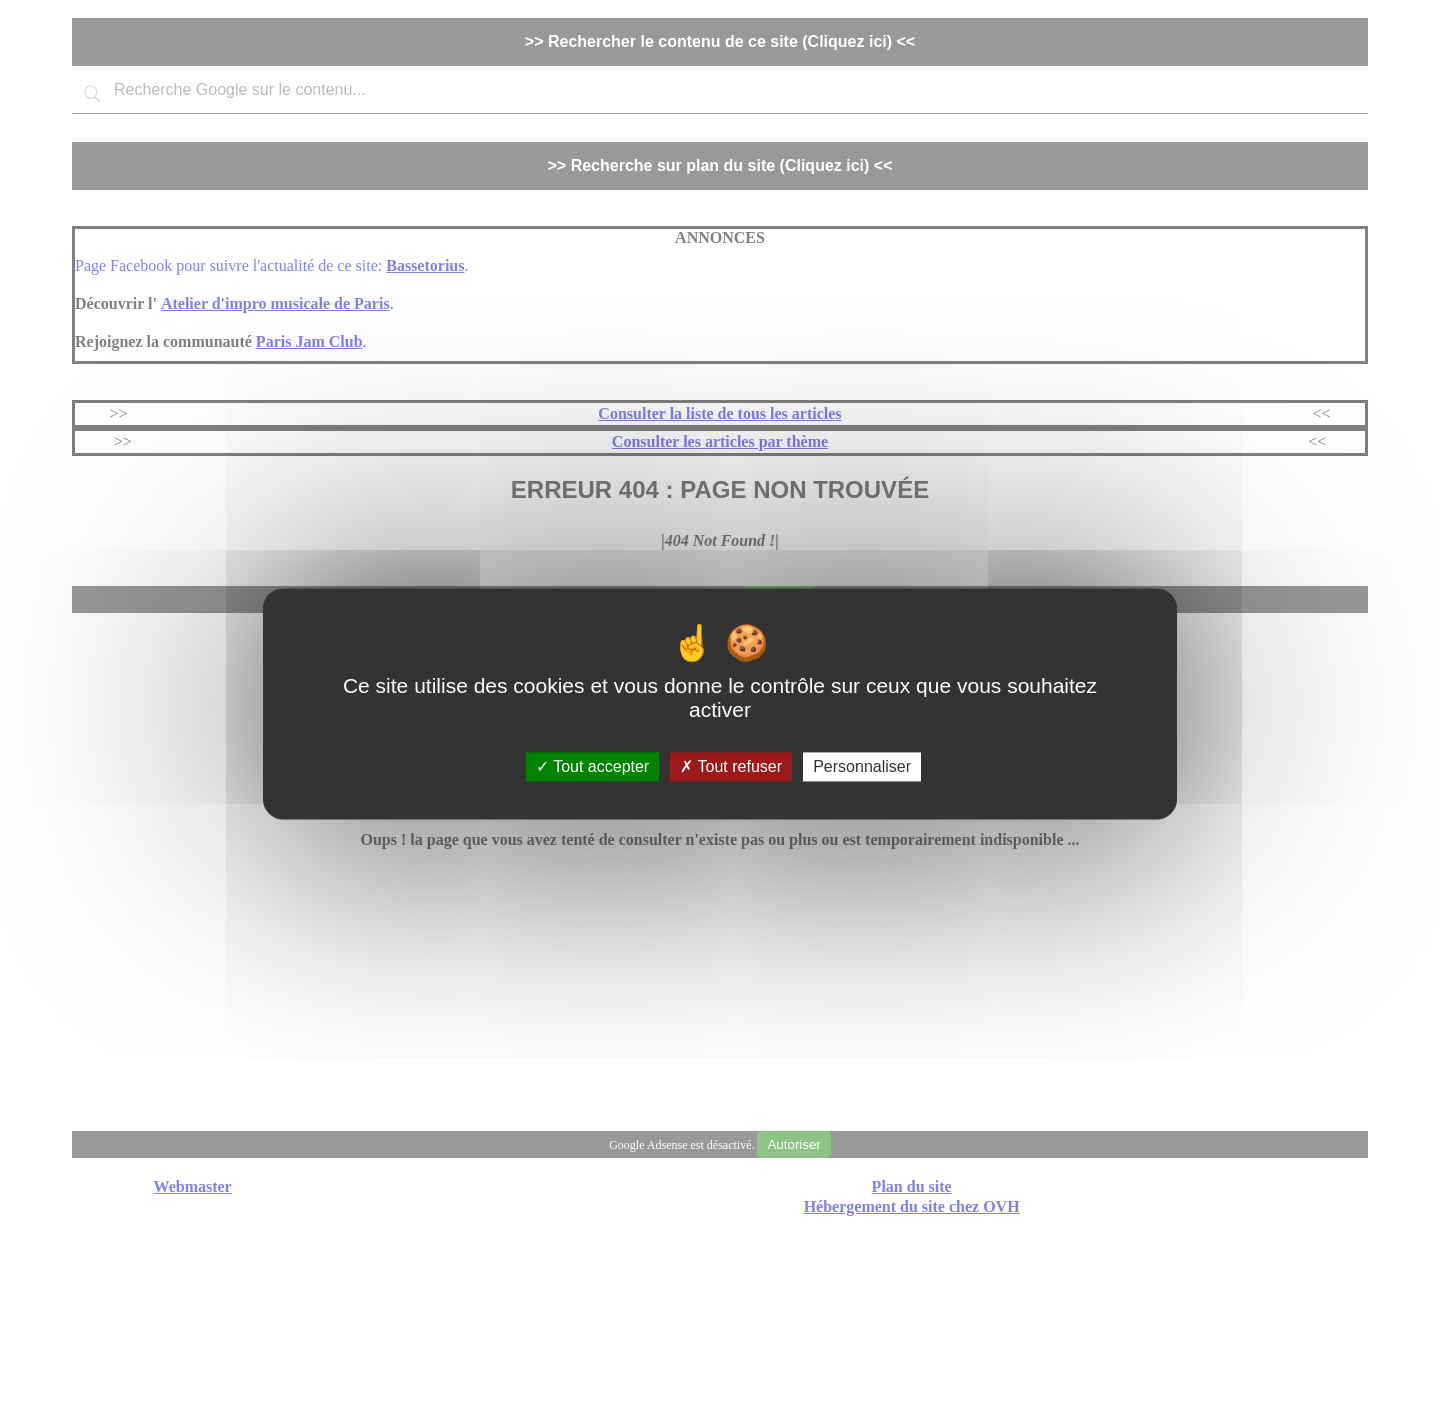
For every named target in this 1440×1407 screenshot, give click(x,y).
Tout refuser (731, 766)
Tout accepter (592, 766)
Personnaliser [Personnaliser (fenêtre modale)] (862, 766)
